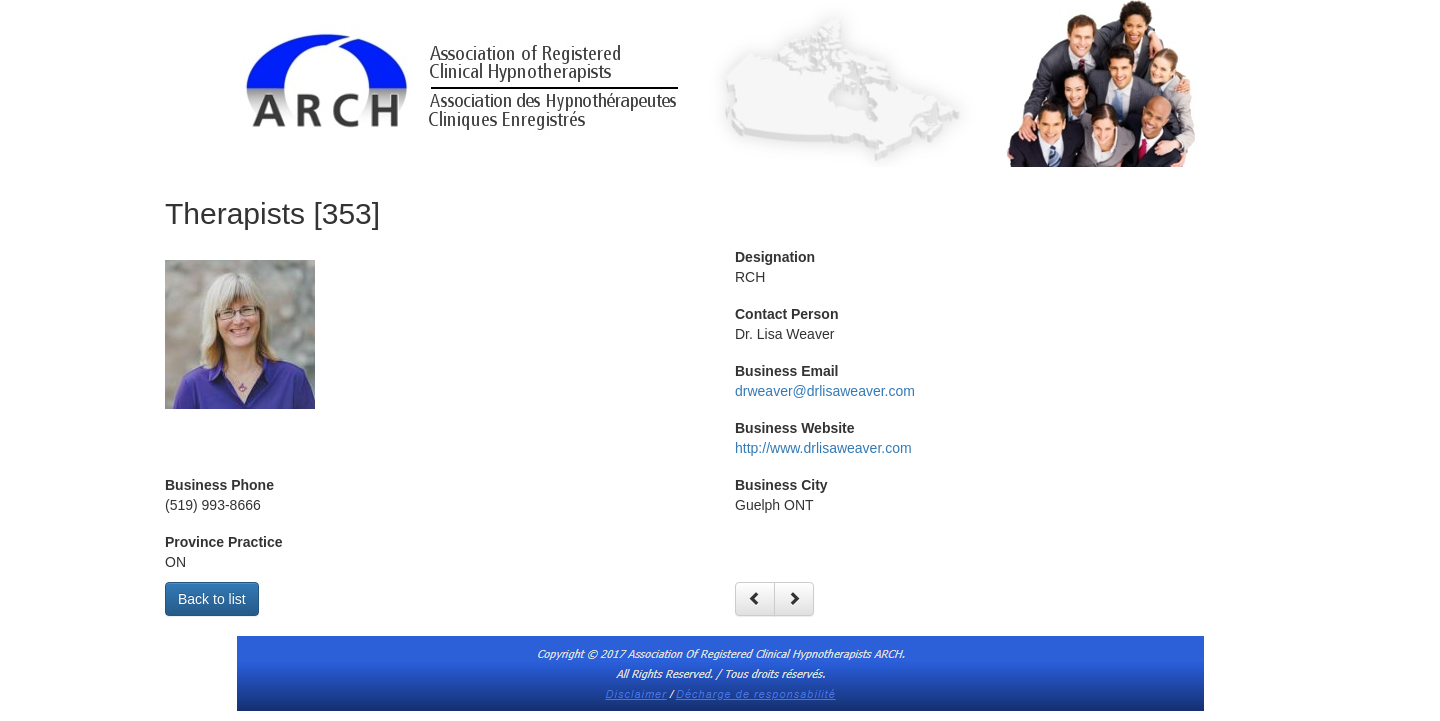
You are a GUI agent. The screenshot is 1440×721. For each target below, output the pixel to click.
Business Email (787, 371)
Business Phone (219, 485)
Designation (775, 257)
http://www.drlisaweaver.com (823, 448)
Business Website (795, 428)
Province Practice (224, 542)
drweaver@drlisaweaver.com (825, 391)
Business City (781, 485)
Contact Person (786, 314)
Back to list (212, 599)
